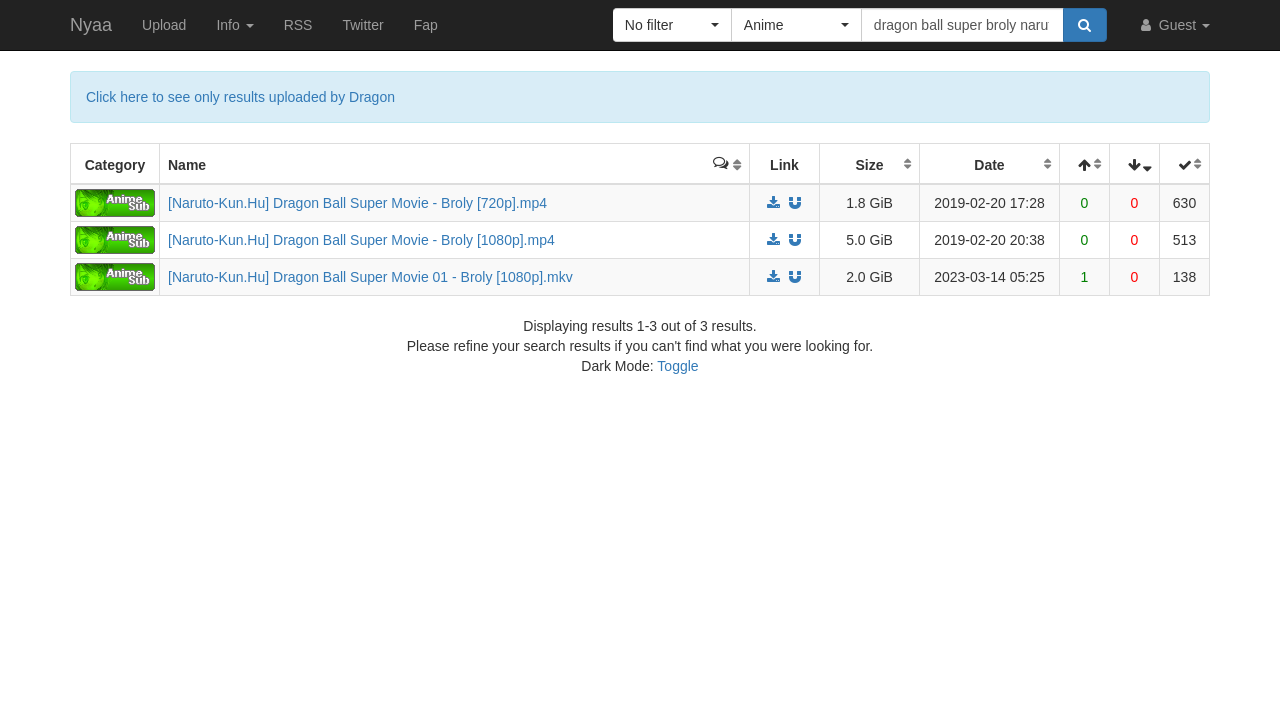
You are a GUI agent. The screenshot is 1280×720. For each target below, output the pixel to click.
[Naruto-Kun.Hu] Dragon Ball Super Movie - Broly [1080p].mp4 (361, 240)
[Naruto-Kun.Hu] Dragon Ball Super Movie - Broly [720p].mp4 (357, 203)
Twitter (362, 25)
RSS (298, 25)
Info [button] (234, 25)
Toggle (677, 366)
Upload (164, 25)
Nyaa (91, 25)
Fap (426, 25)
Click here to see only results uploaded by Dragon (240, 97)
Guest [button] (1173, 25)
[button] (672, 25)
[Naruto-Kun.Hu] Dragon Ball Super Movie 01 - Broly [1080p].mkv (370, 277)
